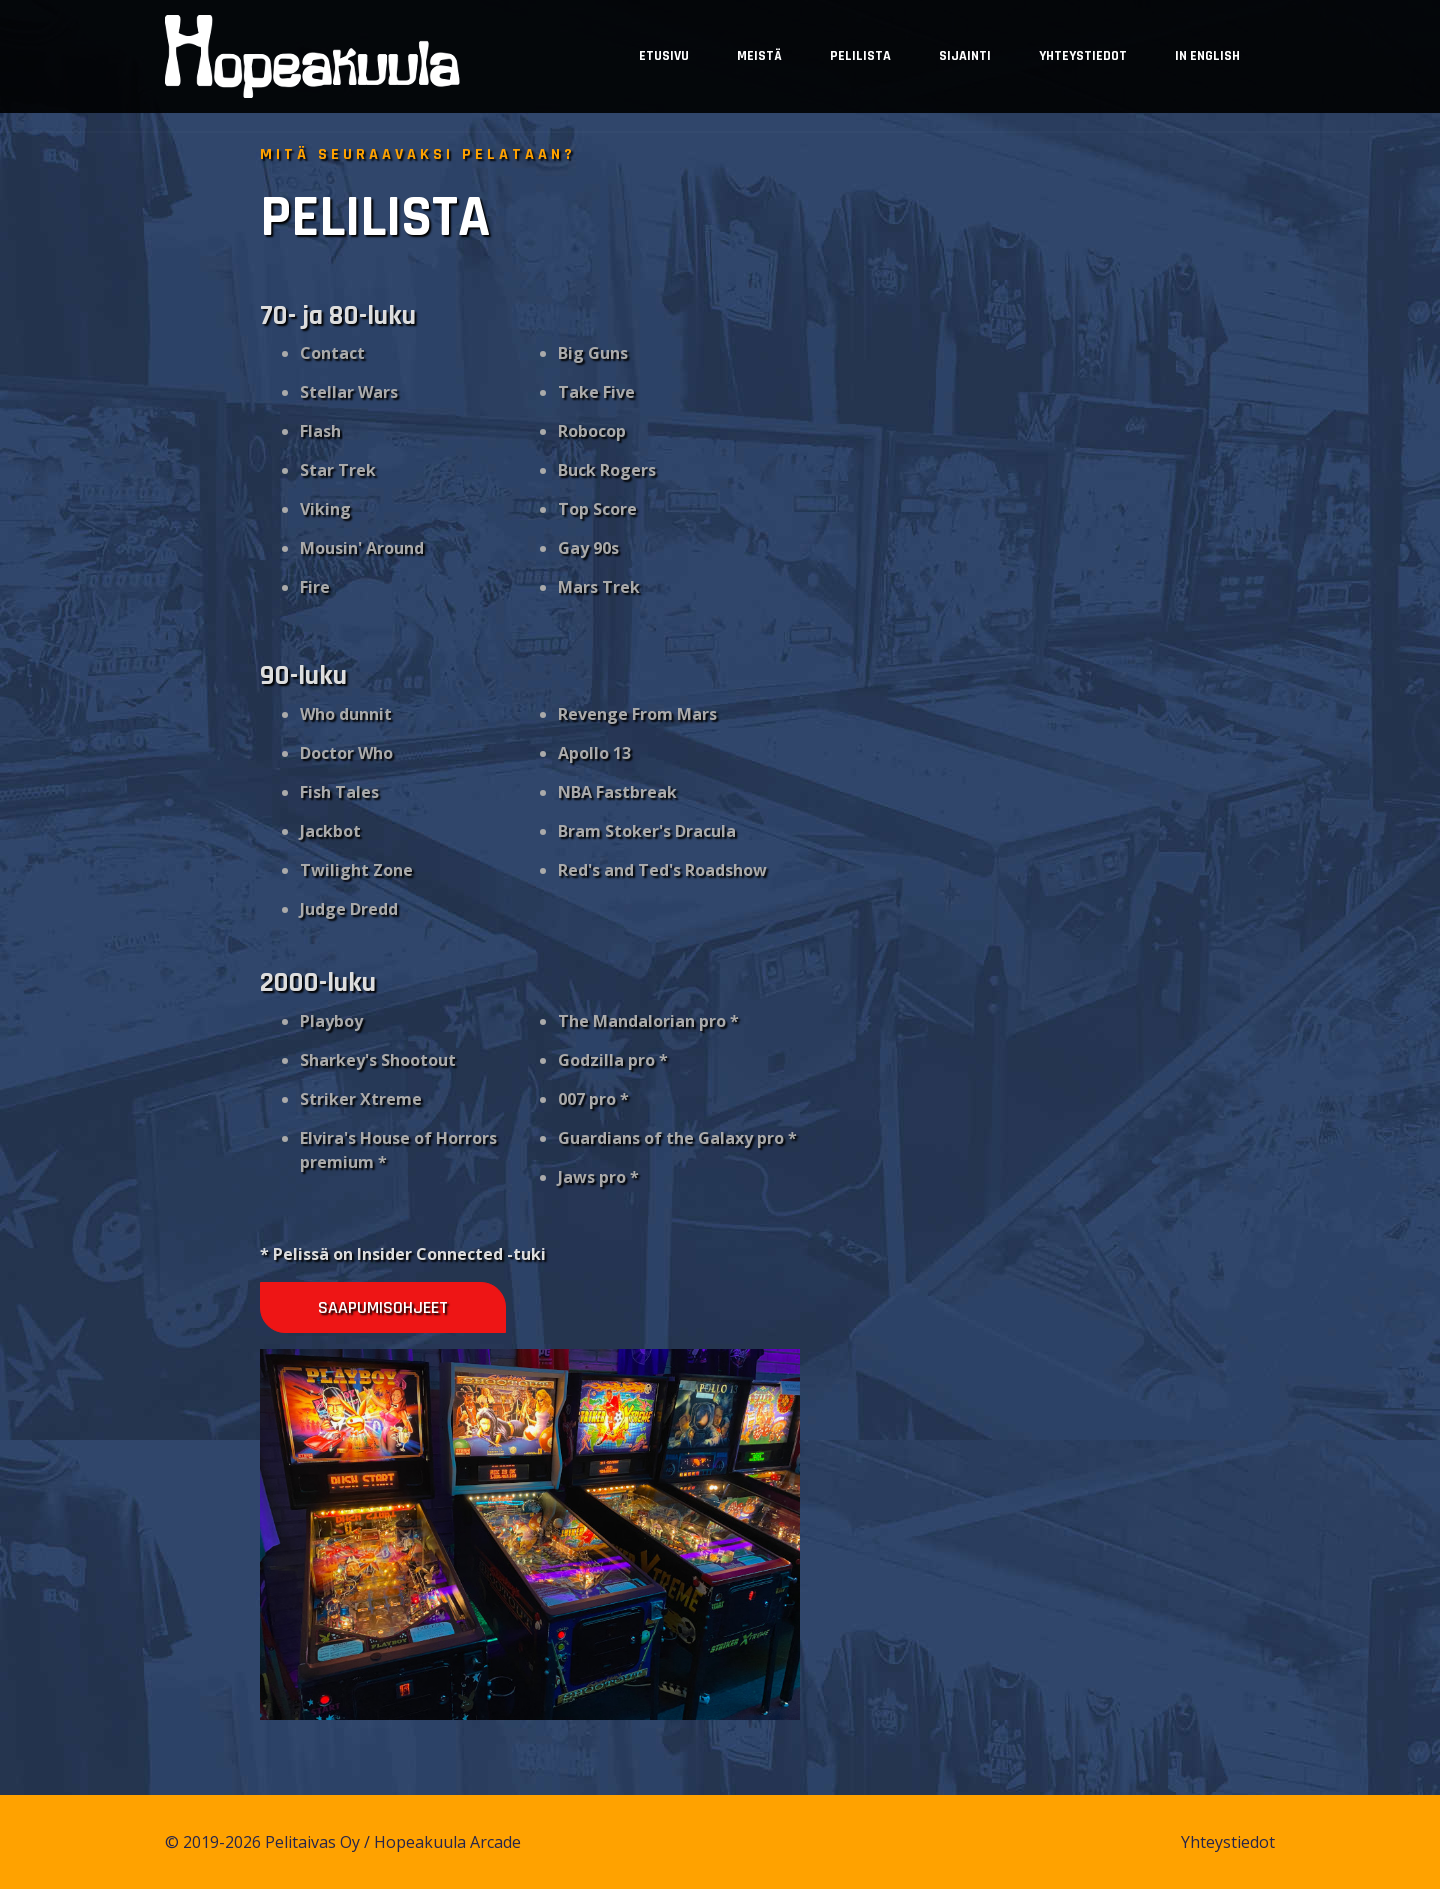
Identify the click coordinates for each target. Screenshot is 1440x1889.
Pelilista (860, 56)
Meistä (759, 56)
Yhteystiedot (1083, 56)
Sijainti (965, 56)
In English (1207, 56)
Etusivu (664, 56)
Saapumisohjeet (382, 1307)
